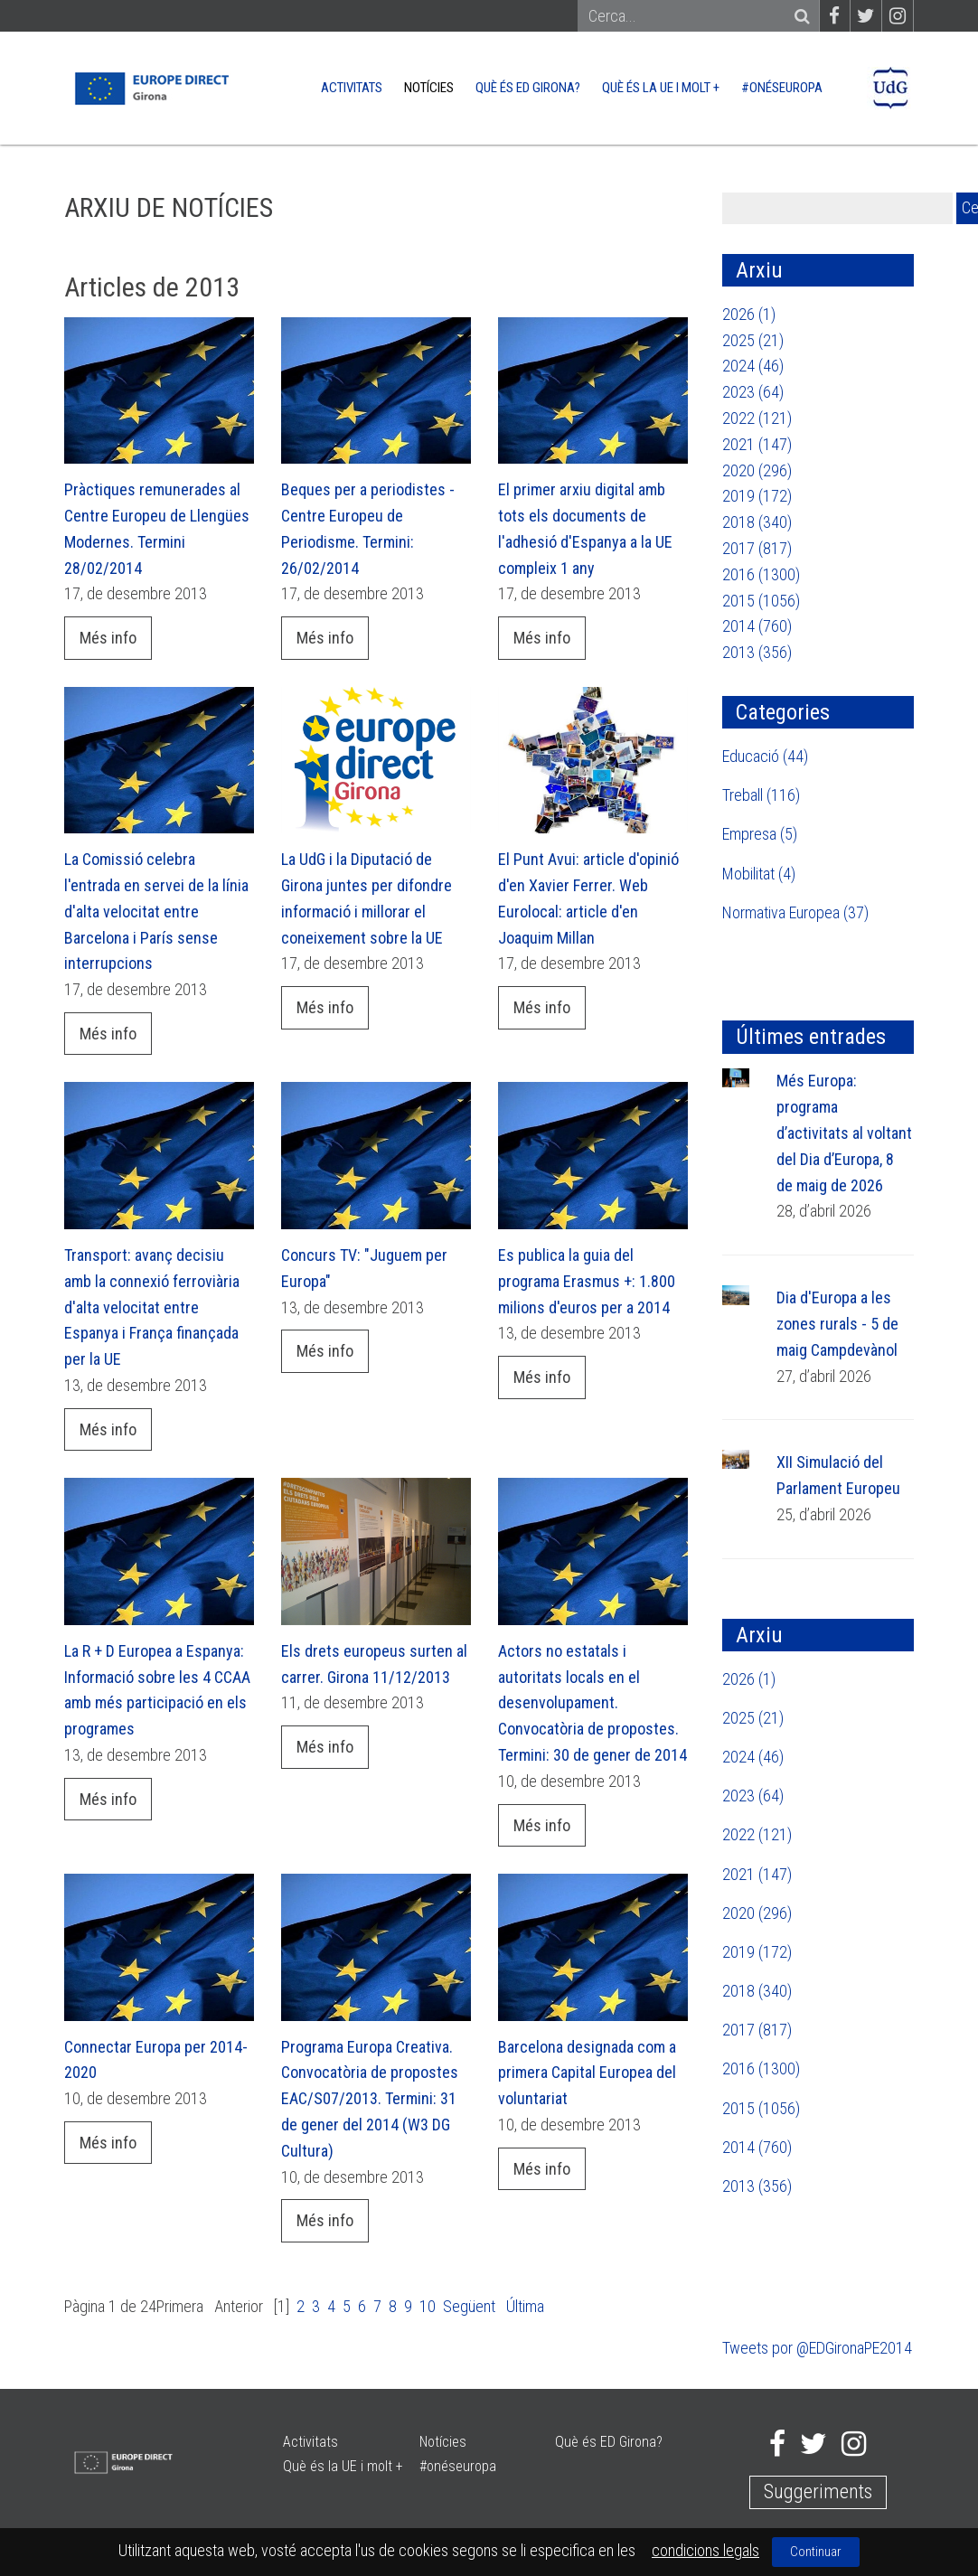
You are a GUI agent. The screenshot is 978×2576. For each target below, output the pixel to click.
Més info (108, 637)
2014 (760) (757, 625)
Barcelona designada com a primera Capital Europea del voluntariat (587, 2073)
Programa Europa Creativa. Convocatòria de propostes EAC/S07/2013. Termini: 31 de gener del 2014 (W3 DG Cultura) (369, 2098)
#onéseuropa (782, 88)
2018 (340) (757, 521)
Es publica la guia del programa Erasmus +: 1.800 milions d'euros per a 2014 (586, 1281)
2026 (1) (749, 314)
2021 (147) (757, 444)
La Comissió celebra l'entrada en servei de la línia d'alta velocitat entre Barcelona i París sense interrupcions (156, 911)
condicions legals (705, 2550)
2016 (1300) (761, 574)
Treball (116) (761, 794)
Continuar (816, 2551)
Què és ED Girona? (527, 88)
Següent (469, 2306)
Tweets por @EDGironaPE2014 (817, 2347)
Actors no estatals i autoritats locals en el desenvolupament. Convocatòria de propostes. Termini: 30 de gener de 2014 (592, 1702)
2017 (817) (757, 548)
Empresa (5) (759, 833)
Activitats (351, 88)
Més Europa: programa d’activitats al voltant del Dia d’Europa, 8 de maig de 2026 (844, 1132)
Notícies (429, 88)
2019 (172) (757, 495)
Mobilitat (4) (758, 873)
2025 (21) (753, 340)
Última (525, 2306)
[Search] (690, 17)
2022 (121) (757, 418)
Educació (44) (765, 756)
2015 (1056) (761, 600)
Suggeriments (818, 2491)
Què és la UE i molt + (660, 88)
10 (427, 2306)
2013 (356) (757, 652)
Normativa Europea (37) (795, 912)
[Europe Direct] (150, 86)
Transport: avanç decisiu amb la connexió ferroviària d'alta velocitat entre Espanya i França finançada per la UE (152, 1307)
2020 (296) (757, 470)
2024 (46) (753, 365)
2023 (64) (753, 391)
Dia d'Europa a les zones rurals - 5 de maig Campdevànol (837, 1323)
